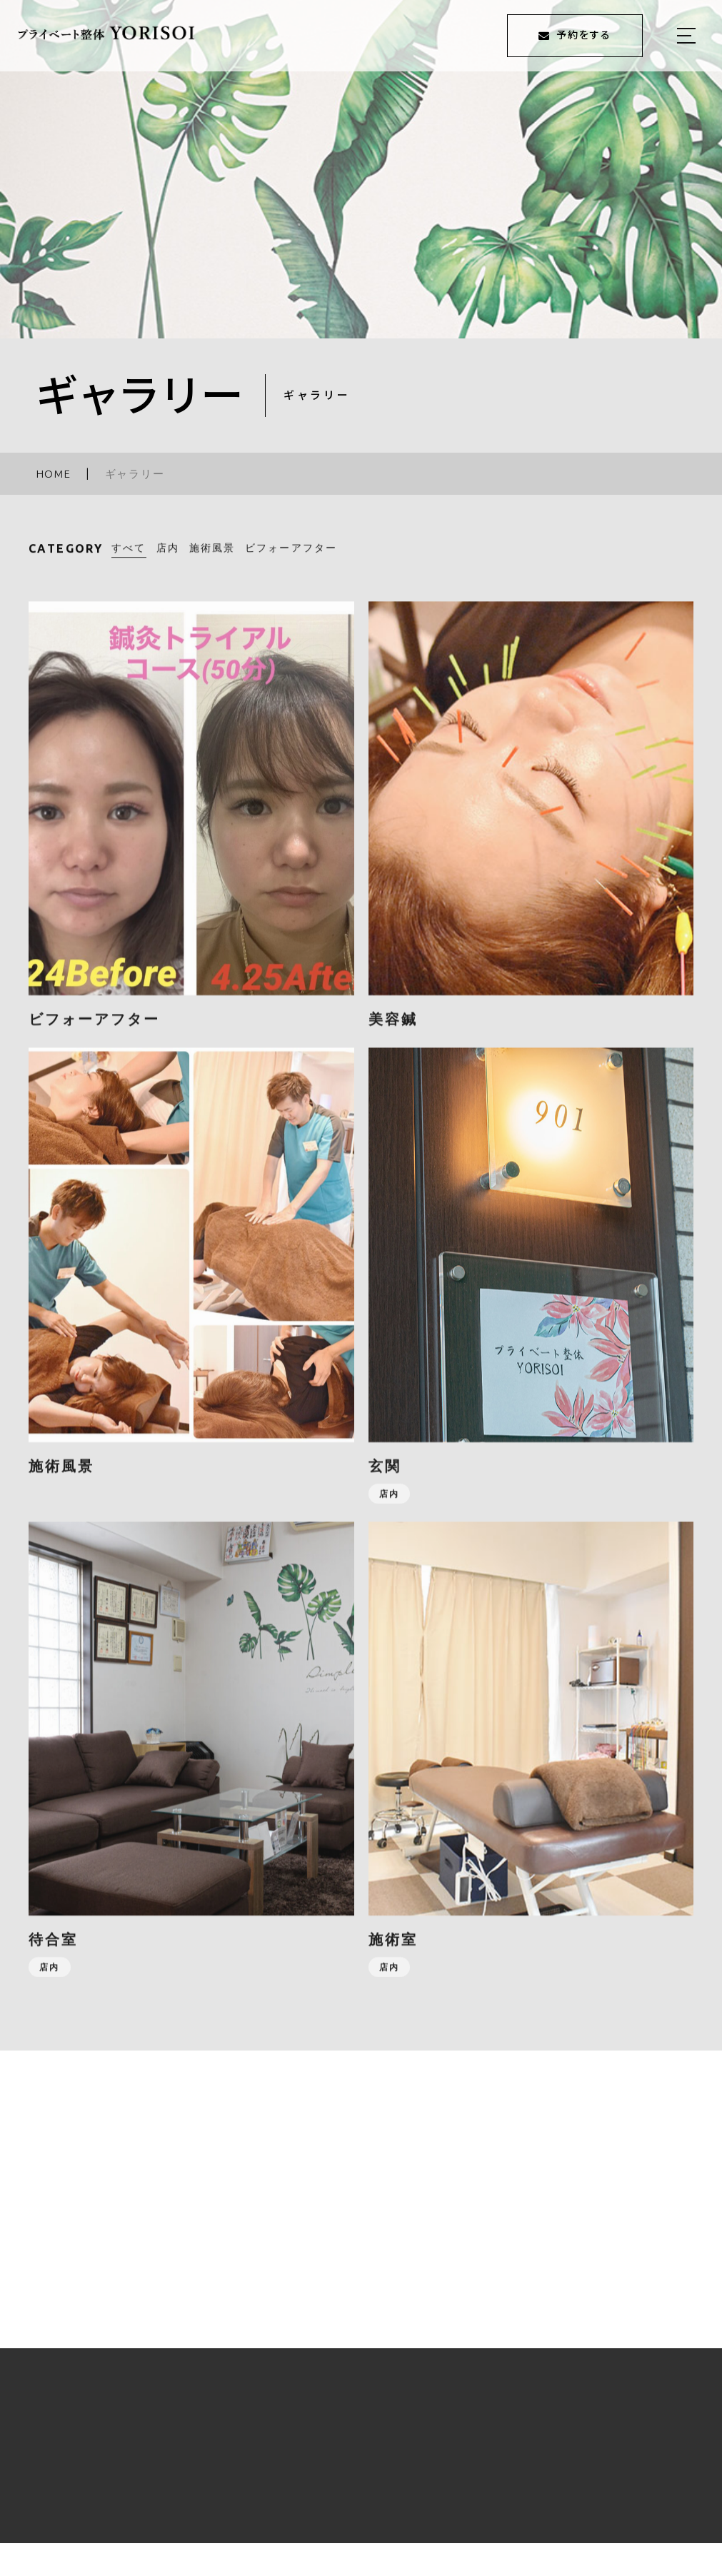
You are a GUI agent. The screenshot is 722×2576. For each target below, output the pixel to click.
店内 (167, 558)
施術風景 (212, 558)
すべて (128, 557)
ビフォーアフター (291, 558)
